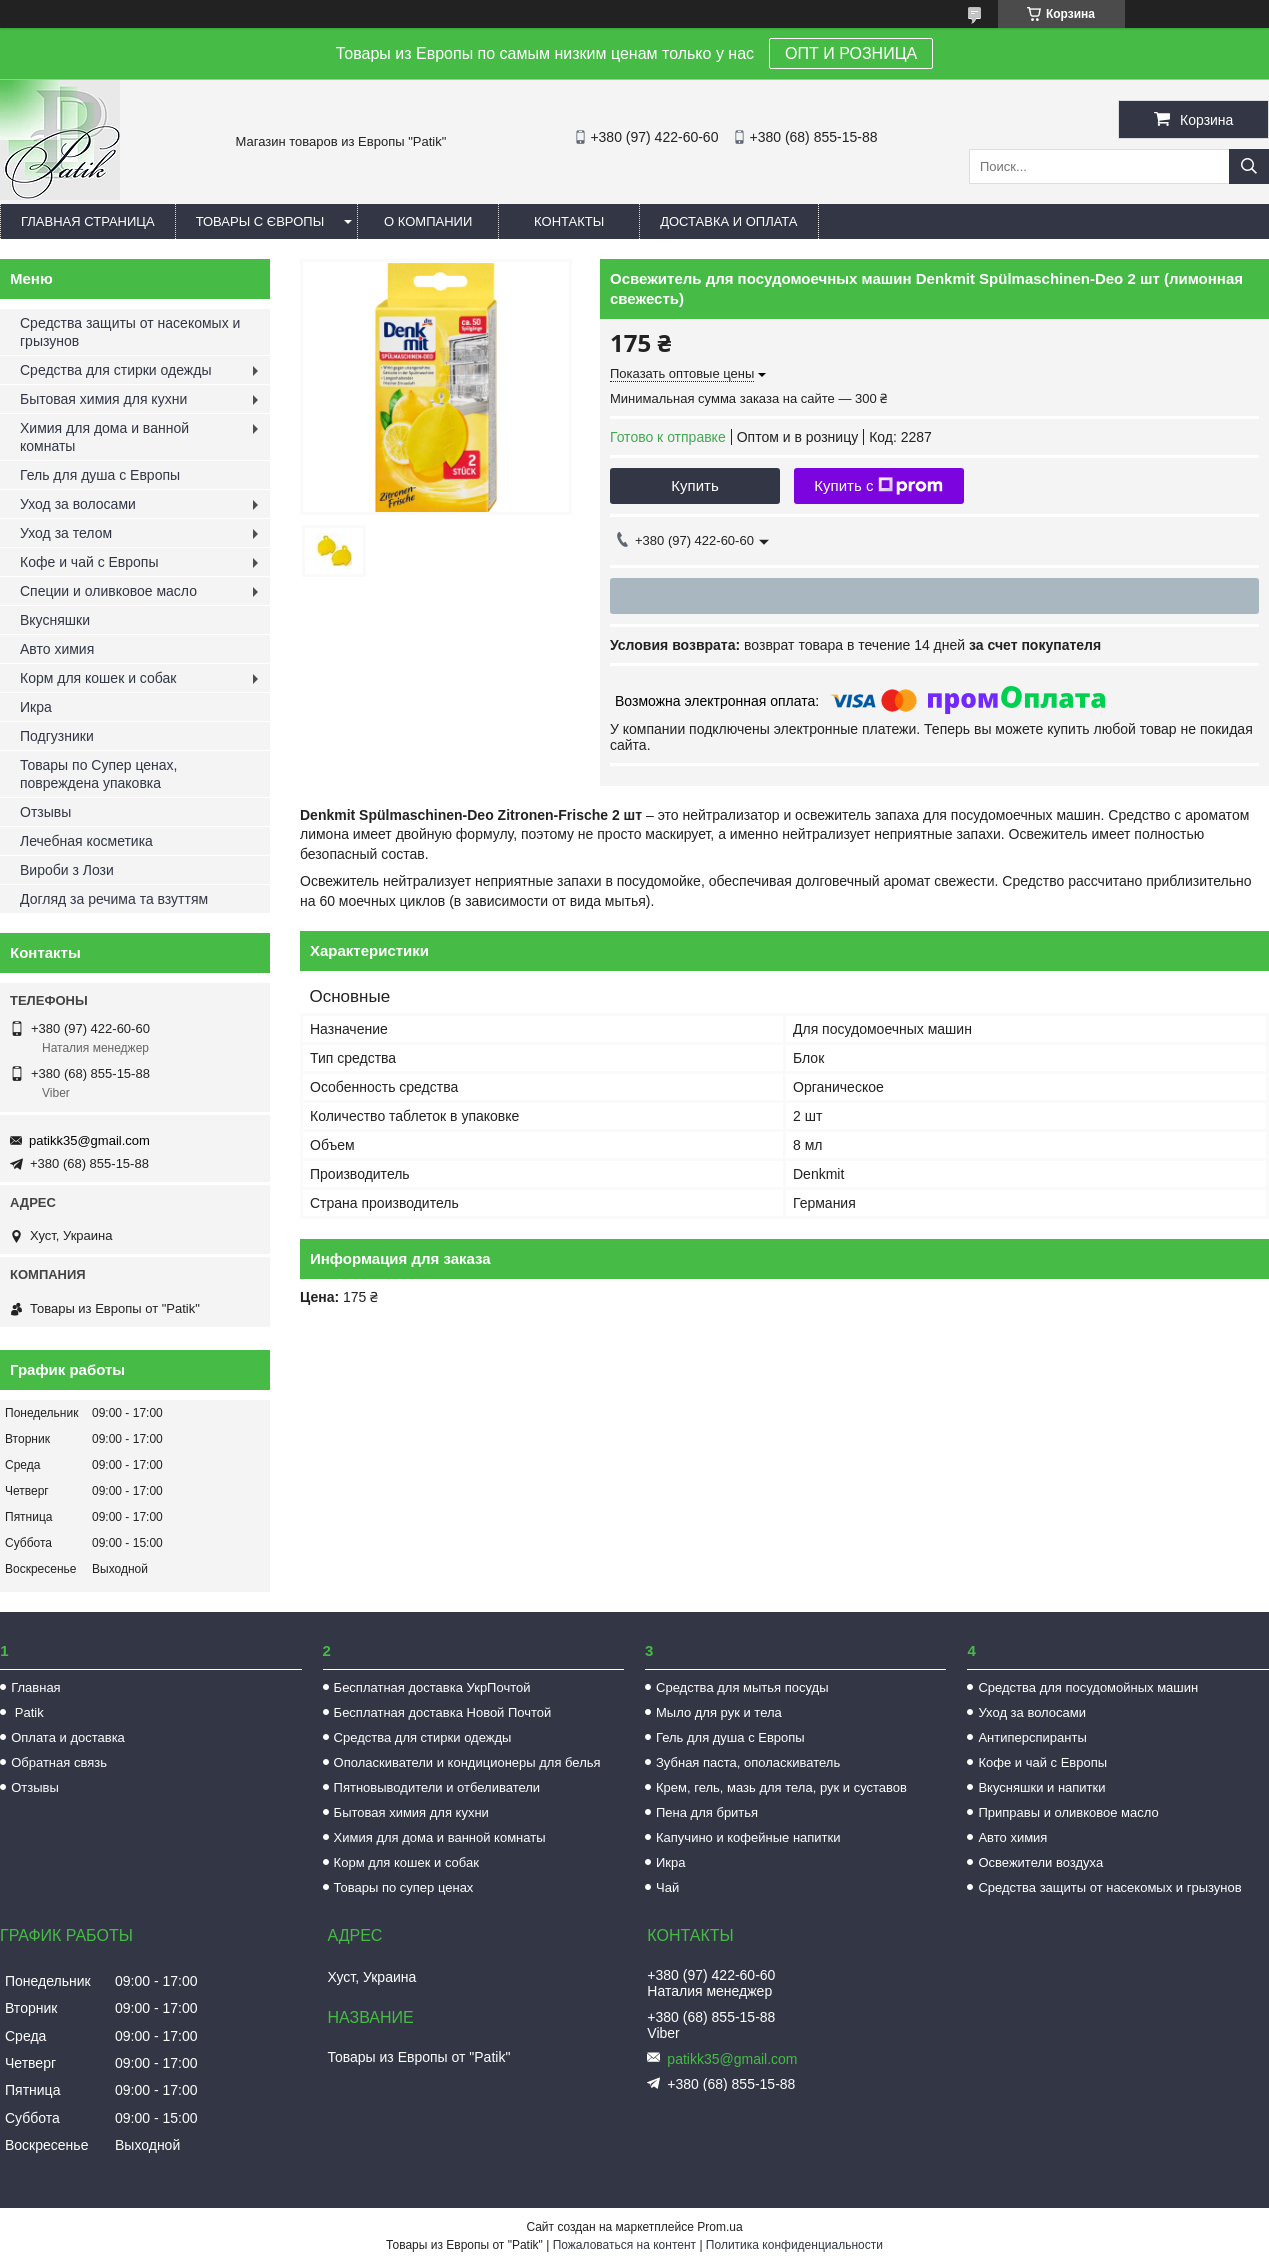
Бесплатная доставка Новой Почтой (443, 1712)
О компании (428, 221)
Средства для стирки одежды (115, 370)
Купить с (878, 486)
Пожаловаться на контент (624, 2245)
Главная (35, 1687)
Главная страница (88, 221)
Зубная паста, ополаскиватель (748, 1762)
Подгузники (57, 736)
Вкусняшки (55, 620)
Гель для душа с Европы (100, 475)
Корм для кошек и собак (98, 678)
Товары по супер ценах (404, 1887)
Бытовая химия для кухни (103, 399)
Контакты (569, 221)
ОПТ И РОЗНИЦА (851, 53)
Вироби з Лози (67, 870)
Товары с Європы (260, 221)
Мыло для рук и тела (719, 1712)
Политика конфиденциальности (794, 2245)
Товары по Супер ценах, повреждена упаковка (99, 774)
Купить (694, 485)
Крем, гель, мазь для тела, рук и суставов (781, 1787)
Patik (27, 1712)
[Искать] (1249, 166)
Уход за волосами (78, 504)
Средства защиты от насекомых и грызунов (130, 332)
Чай (667, 1887)
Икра (36, 707)
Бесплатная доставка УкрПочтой (432, 1687)
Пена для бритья (707, 1812)
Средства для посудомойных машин (1088, 1687)
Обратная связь (59, 1762)
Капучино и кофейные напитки (748, 1837)
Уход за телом (66, 533)
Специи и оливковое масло (108, 591)
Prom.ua (719, 2227)
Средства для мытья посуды (742, 1687)
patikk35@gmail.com (89, 1140)
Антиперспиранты (1032, 1737)
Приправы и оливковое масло (1068, 1812)
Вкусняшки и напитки (1041, 1787)
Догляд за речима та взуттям (114, 899)
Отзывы (45, 812)
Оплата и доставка (68, 1737)
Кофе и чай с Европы (89, 562)
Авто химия (57, 649)
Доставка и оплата (728, 221)
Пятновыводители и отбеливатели (437, 1787)
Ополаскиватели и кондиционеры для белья (467, 1762)
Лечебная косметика (86, 841)
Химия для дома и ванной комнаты (104, 437)
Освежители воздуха (1040, 1862)
